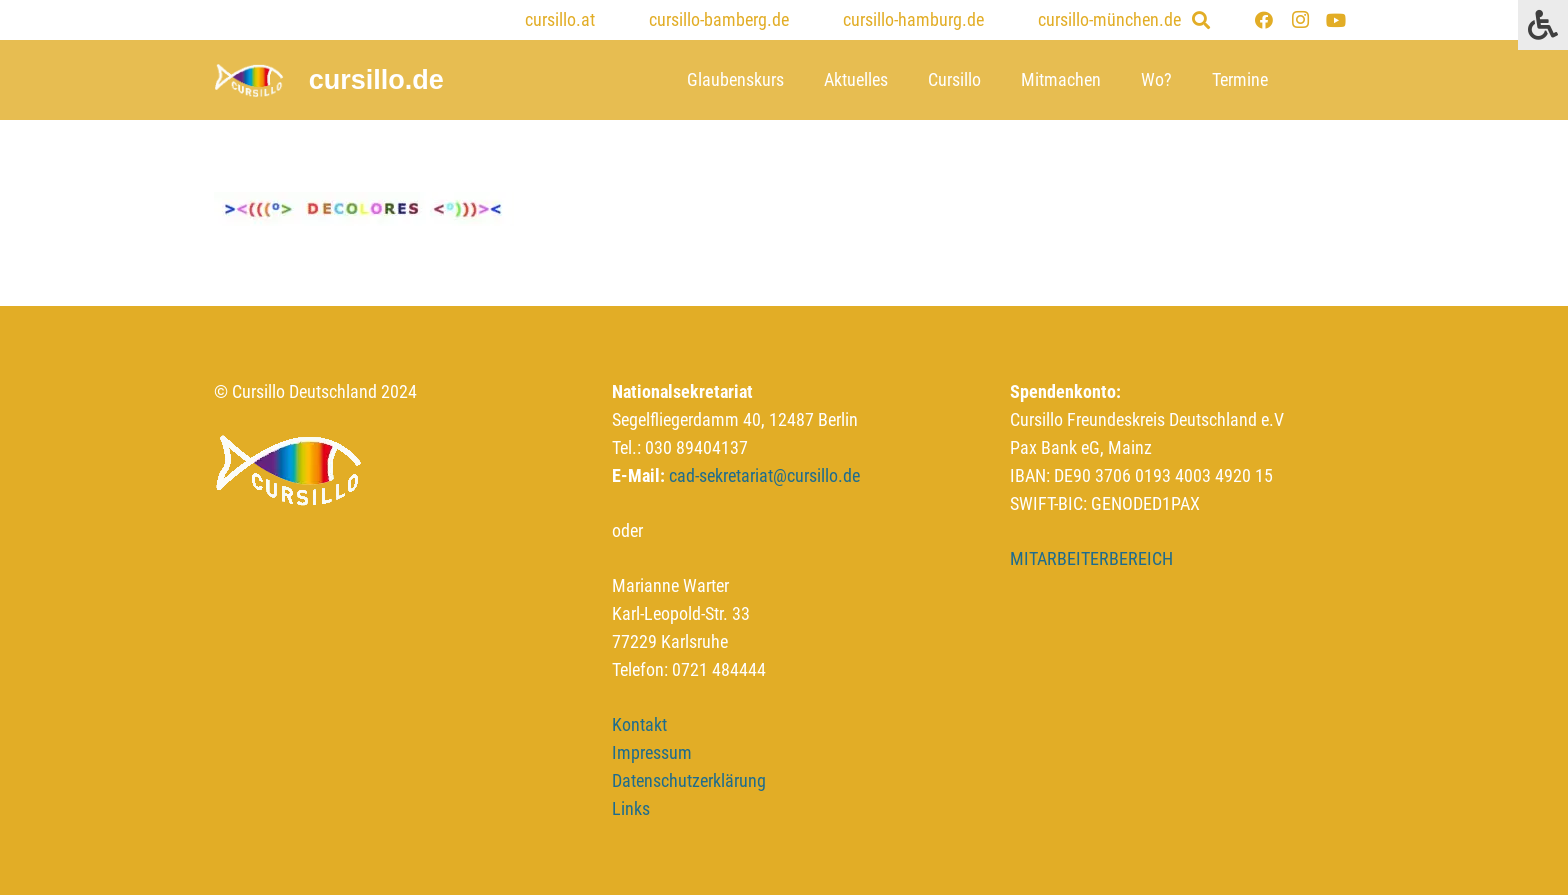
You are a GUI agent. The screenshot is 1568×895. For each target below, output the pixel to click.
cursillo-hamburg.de (913, 19)
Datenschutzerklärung (689, 780)
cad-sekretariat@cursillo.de (764, 475)
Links (631, 808)
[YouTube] (1336, 20)
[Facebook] (1264, 20)
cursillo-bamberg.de (719, 19)
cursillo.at (560, 19)
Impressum (652, 752)
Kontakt (639, 724)
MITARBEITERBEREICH (1091, 558)
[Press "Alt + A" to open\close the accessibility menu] (1543, 25)
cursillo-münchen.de (1109, 19)
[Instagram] (1300, 20)
